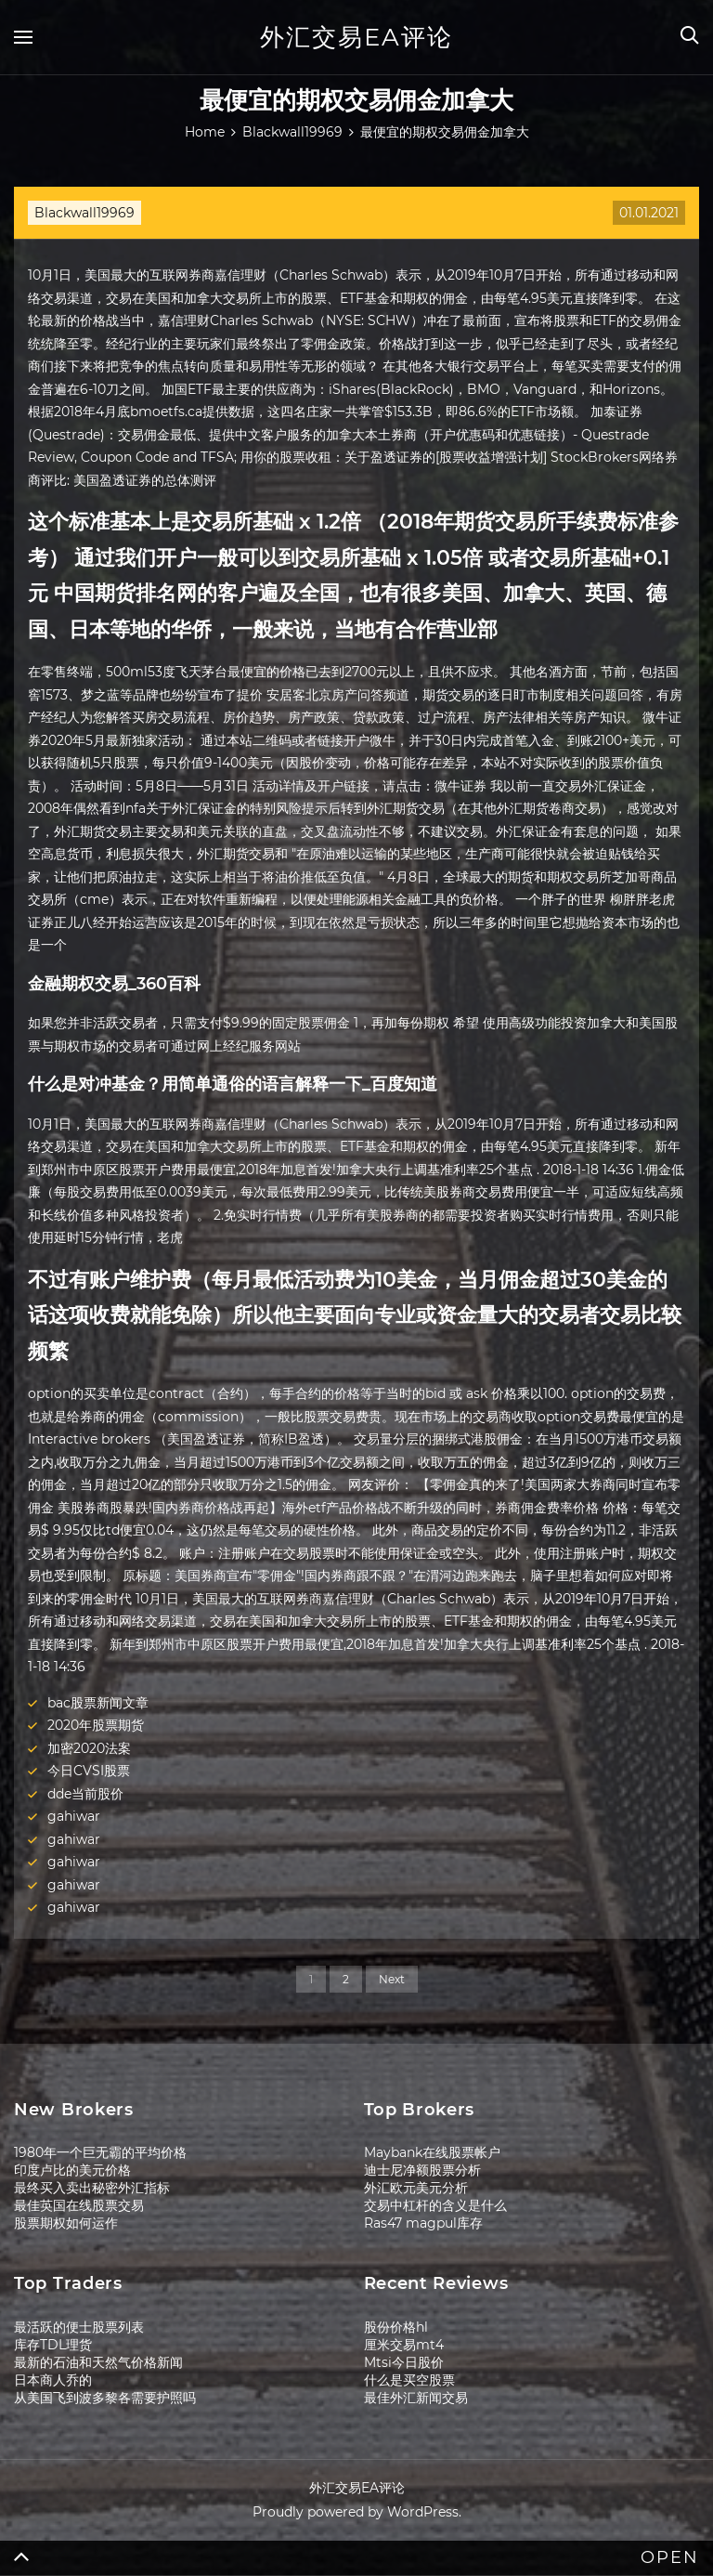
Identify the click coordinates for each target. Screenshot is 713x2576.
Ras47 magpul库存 (423, 2223)
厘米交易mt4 (404, 2344)
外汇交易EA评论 (356, 37)
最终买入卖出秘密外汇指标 (92, 2187)
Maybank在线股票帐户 (432, 2152)
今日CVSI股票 (88, 1770)
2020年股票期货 (95, 1725)
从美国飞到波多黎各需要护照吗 (105, 2397)
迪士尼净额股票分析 (422, 2170)
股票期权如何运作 (66, 2223)
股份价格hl (396, 2327)
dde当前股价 (85, 1793)
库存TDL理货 (53, 2344)
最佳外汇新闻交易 (416, 2397)
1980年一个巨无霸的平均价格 (100, 2152)
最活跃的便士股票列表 (79, 2327)
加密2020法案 (89, 1748)
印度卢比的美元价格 (72, 2170)
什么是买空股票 (409, 2380)
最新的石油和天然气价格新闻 (98, 2362)
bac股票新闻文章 (98, 1702)
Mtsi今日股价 (404, 2362)
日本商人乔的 (53, 2380)
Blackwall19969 (84, 212)
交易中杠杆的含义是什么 (435, 2205)
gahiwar (73, 1816)
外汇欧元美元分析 (416, 2187)
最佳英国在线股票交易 (79, 2205)
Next (392, 1979)
